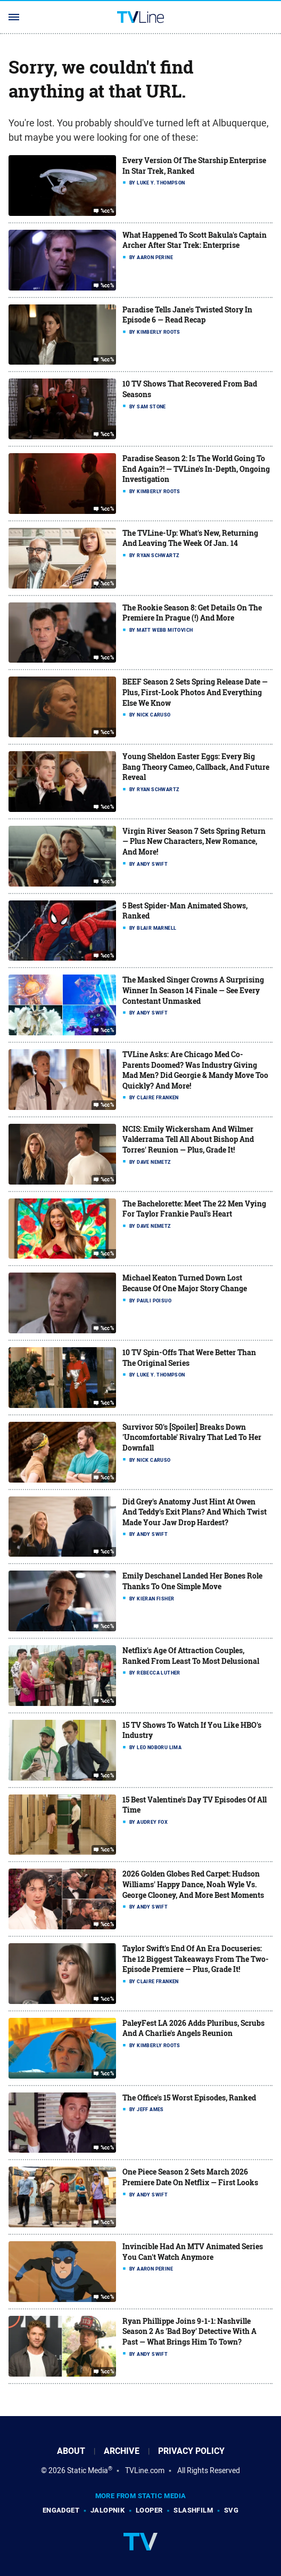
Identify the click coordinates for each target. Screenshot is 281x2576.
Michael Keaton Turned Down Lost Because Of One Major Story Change (184, 1283)
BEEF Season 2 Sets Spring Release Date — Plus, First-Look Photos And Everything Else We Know (195, 692)
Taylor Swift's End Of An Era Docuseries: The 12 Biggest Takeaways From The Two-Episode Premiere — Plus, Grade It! (195, 1958)
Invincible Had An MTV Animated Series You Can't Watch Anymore (192, 2251)
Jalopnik (107, 2510)
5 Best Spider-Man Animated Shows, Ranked (184, 910)
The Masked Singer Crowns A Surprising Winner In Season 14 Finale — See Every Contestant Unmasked (193, 990)
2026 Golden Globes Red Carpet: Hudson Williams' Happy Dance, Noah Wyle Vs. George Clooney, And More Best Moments (193, 1884)
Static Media (87, 2470)
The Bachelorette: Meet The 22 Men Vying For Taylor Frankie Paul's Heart (194, 1208)
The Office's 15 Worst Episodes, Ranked (189, 2097)
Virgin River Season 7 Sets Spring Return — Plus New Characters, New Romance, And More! (194, 841)
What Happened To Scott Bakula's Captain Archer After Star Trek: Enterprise (194, 240)
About (71, 2451)
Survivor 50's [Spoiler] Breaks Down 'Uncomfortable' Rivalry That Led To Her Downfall (191, 1437)
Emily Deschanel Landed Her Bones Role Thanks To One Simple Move (192, 1581)
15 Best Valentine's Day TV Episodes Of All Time (194, 1804)
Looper (149, 2510)
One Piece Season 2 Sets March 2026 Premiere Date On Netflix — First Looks (190, 2177)
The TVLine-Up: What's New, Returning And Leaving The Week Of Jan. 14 (190, 538)
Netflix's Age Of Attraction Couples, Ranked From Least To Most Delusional (190, 1655)
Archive (121, 2451)
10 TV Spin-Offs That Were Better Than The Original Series (189, 1357)
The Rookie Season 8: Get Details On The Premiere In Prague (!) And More (192, 612)
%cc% (107, 211)
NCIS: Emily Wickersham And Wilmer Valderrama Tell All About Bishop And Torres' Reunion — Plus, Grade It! (188, 1139)
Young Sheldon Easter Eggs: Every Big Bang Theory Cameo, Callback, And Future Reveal (195, 766)
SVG (231, 2510)
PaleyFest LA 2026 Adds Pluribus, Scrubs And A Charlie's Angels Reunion (193, 2028)
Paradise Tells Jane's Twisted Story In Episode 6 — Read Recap (187, 314)
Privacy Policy (191, 2451)
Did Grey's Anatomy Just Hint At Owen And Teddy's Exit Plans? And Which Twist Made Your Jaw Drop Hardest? (194, 1511)
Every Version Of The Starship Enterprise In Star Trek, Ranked (194, 165)
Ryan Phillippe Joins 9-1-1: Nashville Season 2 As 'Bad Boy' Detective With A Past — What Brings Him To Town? (189, 2331)
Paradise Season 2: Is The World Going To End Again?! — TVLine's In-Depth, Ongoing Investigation (196, 468)
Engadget (61, 2510)
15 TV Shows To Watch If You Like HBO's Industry (191, 1730)
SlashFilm (193, 2510)
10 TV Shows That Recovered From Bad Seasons (189, 389)
